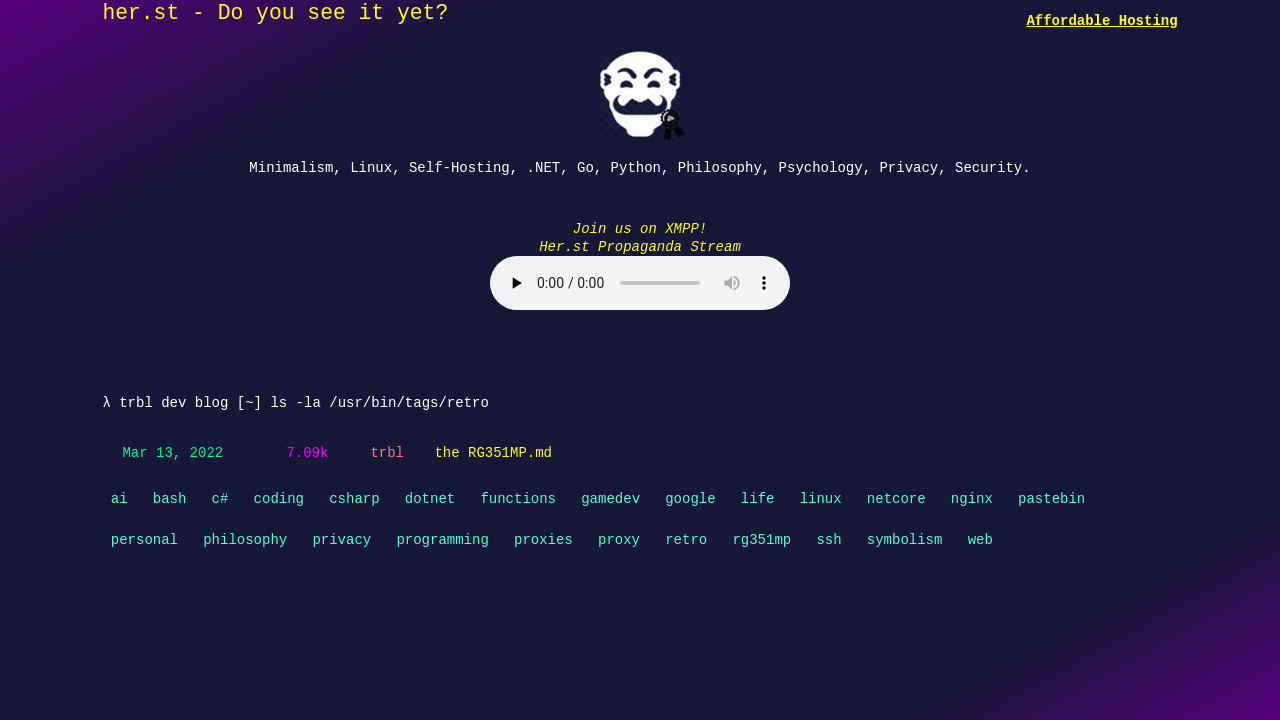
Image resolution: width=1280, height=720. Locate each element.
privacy (341, 537)
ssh (828, 537)
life (758, 496)
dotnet (430, 496)
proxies (543, 537)
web (980, 537)
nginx (972, 496)
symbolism (905, 537)
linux (821, 496)
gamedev (610, 496)
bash (170, 496)
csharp (354, 496)
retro (686, 537)
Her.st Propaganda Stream (640, 245)
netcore (896, 496)
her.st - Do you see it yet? (275, 14)
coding (279, 496)
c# (220, 496)
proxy (619, 537)
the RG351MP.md (493, 451)
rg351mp (761, 537)
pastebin (1051, 496)
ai (119, 496)
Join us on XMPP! (640, 227)
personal (144, 537)
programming (442, 537)
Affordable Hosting (1101, 21)
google (690, 496)
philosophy (245, 537)
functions (518, 496)
